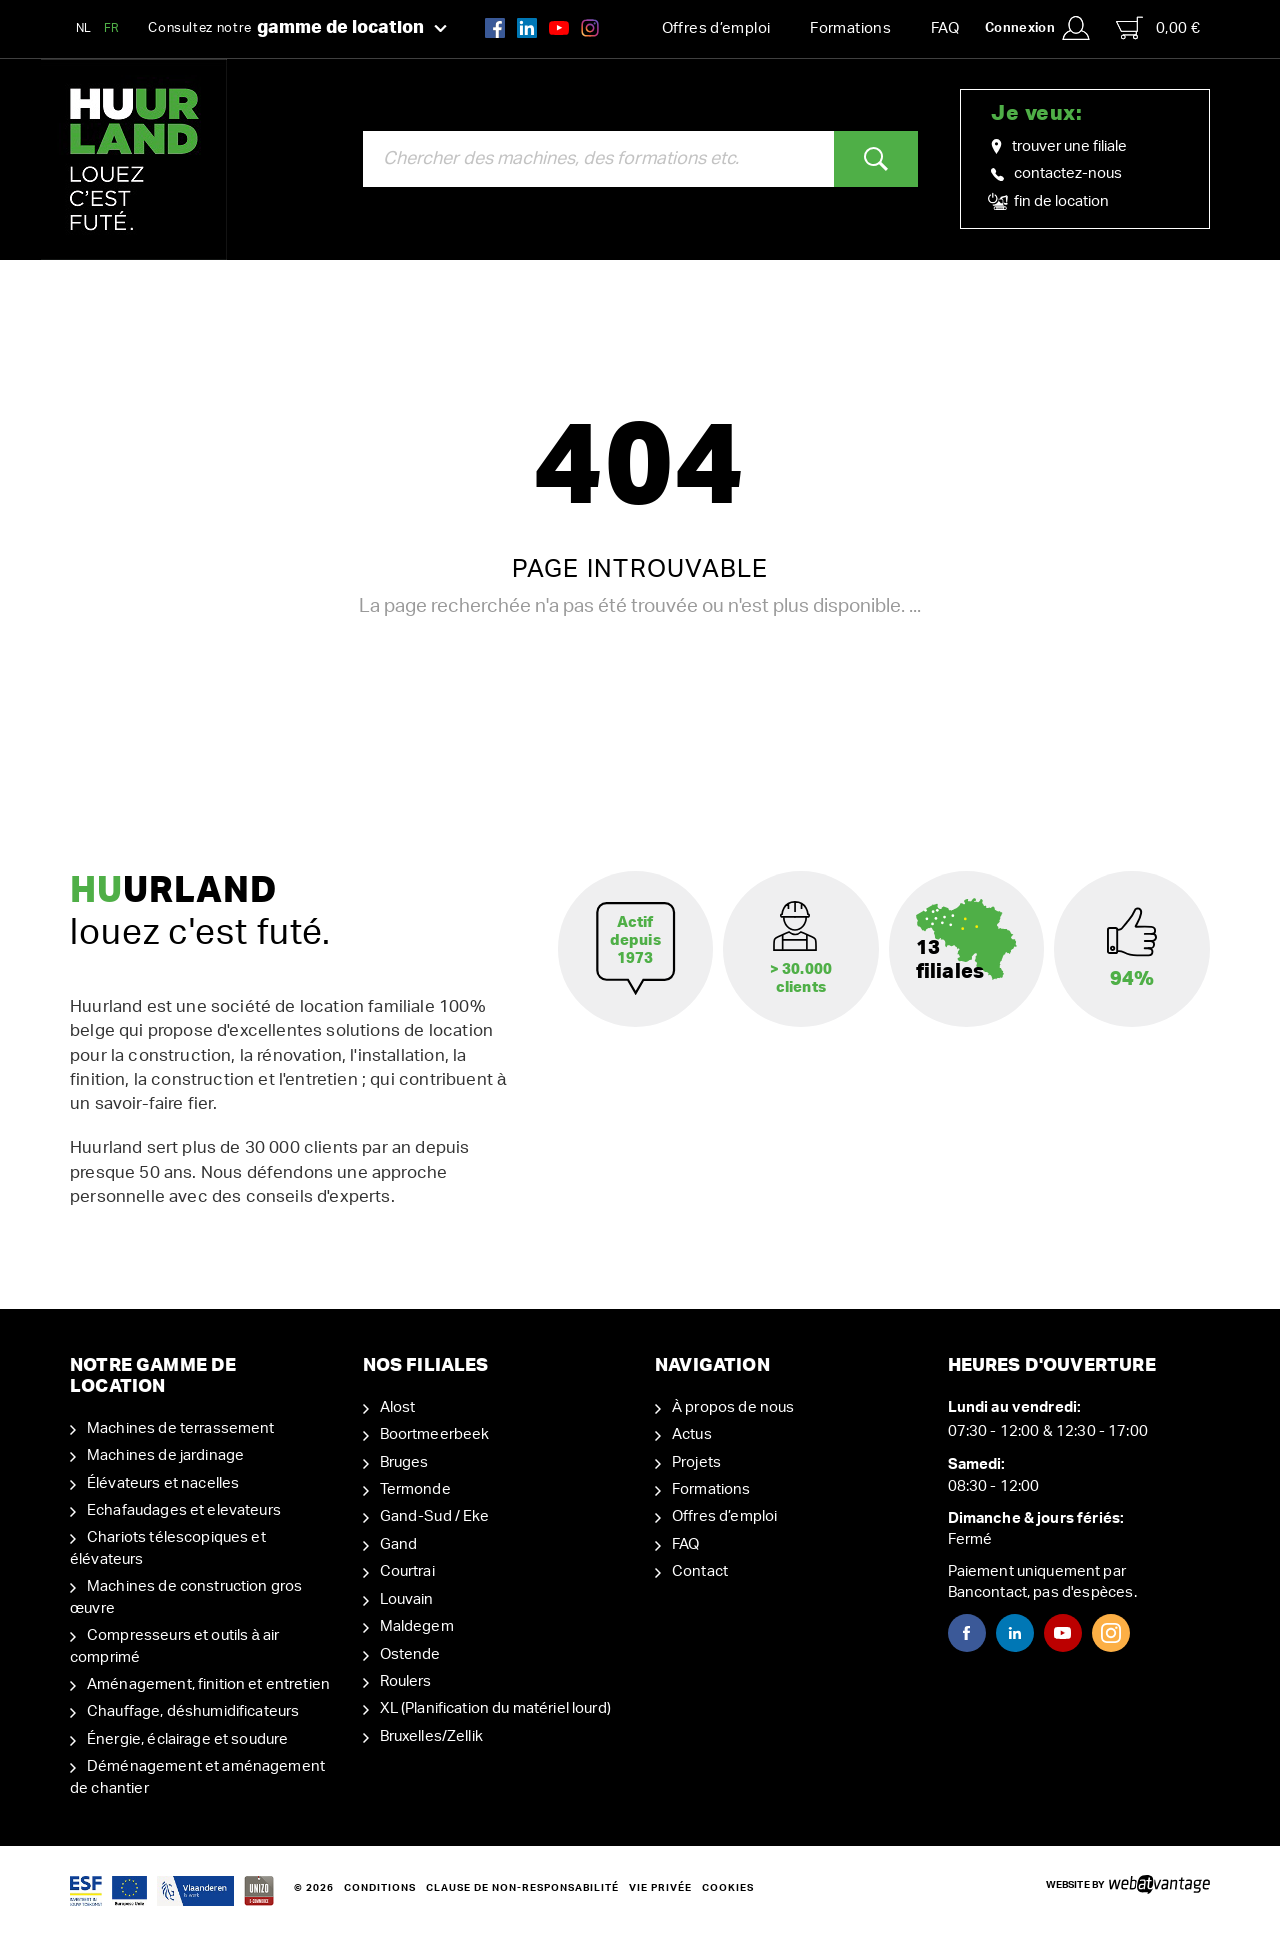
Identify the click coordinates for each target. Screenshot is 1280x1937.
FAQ (945, 28)
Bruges (404, 1462)
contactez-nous (1056, 173)
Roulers (406, 1681)
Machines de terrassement (181, 1428)
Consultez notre (297, 29)
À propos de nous (733, 1407)
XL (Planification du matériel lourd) (495, 1708)
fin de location (1050, 202)
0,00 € (1158, 28)
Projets (696, 1462)
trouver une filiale (1059, 147)
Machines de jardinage (165, 1455)
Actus (692, 1434)
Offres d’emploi (716, 28)
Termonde (415, 1489)
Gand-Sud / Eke (435, 1516)
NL (84, 28)
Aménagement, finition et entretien (208, 1684)
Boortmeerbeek (435, 1434)
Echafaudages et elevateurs (184, 1510)
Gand (399, 1544)
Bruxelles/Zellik (431, 1736)
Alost (398, 1407)
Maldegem (417, 1626)
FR (112, 28)
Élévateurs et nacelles (163, 1483)
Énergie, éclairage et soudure (187, 1739)
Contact (700, 1571)
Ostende (410, 1654)
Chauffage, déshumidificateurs (193, 1711)
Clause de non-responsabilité (522, 1888)
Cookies (728, 1888)
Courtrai (407, 1571)
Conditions (380, 1888)
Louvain (407, 1599)
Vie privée (660, 1888)
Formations (850, 28)
